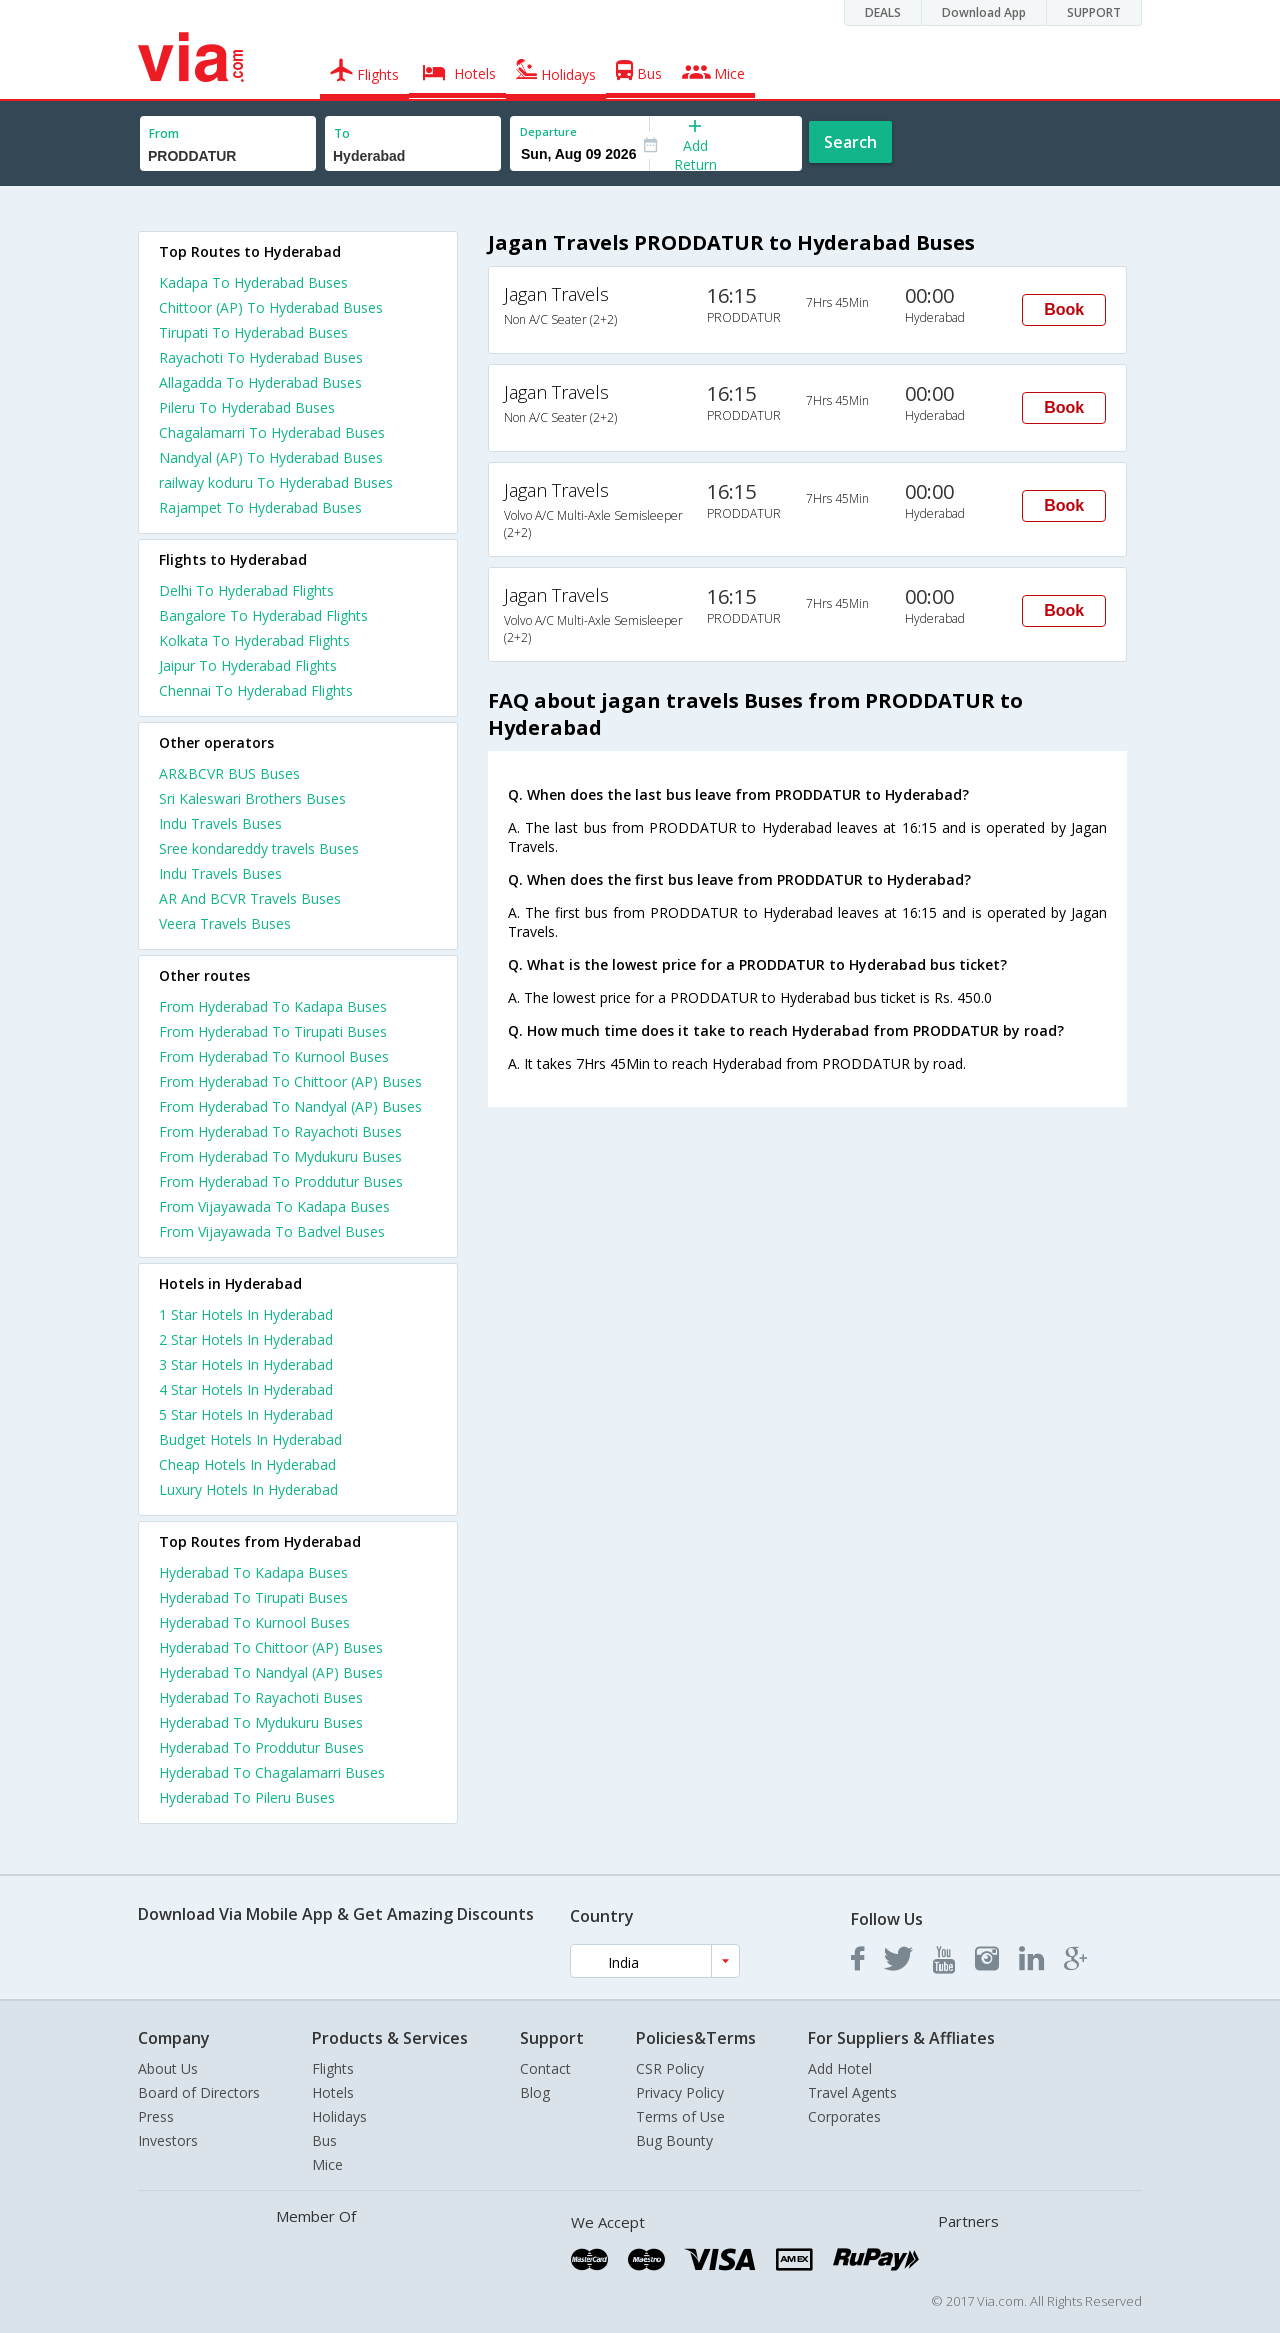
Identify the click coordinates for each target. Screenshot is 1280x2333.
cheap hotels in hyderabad (247, 1464)
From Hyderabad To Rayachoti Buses (280, 1131)
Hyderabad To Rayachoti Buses (261, 1697)
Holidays (339, 2116)
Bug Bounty (674, 2140)
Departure (548, 131)
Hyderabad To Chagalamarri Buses (272, 1772)
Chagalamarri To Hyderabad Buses (272, 432)
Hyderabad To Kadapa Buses (253, 1572)
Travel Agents (852, 2092)
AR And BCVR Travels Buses (250, 898)
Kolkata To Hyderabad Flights (254, 640)
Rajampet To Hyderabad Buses (260, 507)
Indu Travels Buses (220, 823)
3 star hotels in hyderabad (246, 1364)
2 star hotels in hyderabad (246, 1339)
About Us (168, 2068)
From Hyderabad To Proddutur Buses (281, 1181)
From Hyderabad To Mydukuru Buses (280, 1156)
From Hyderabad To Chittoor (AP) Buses (290, 1081)
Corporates (844, 2116)
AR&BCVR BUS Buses (229, 773)
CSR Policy (670, 2068)
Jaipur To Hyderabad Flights (248, 665)
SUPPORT (1094, 12)
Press (156, 2116)
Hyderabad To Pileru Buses (247, 1797)
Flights (333, 2068)
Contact (545, 2068)
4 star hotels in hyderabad (246, 1389)
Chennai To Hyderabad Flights (256, 690)
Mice (327, 2164)
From (164, 133)
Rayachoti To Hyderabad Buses (261, 357)
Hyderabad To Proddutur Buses (261, 1747)
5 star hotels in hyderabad (246, 1414)
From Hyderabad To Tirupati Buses (273, 1031)
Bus (324, 2140)
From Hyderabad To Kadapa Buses (273, 1006)
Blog (535, 2092)
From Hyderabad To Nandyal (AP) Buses (290, 1106)
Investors (168, 2140)
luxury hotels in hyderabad (248, 1489)
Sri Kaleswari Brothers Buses (252, 798)
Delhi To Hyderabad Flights (246, 590)
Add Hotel (840, 2068)
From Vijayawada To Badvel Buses (272, 1231)
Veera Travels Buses (225, 923)
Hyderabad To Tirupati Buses (253, 1597)
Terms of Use (680, 2116)
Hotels (333, 2092)
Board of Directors (199, 2092)
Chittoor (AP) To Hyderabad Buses (271, 307)
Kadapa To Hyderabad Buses (253, 282)
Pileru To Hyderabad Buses (247, 407)
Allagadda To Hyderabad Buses (260, 382)
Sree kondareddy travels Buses (259, 848)
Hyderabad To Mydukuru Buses (261, 1722)
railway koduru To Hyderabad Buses (276, 482)
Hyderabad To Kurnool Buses (254, 1622)
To (342, 133)
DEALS (883, 12)
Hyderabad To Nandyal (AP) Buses (271, 1672)
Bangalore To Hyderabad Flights (263, 615)
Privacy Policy (680, 2092)
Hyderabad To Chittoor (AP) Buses (271, 1647)
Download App (984, 12)
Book (1064, 309)
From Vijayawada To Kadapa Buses (274, 1206)
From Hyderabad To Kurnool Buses (274, 1056)
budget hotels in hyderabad (250, 1439)
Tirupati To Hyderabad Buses (253, 332)
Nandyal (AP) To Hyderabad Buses (271, 457)
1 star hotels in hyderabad (246, 1314)
